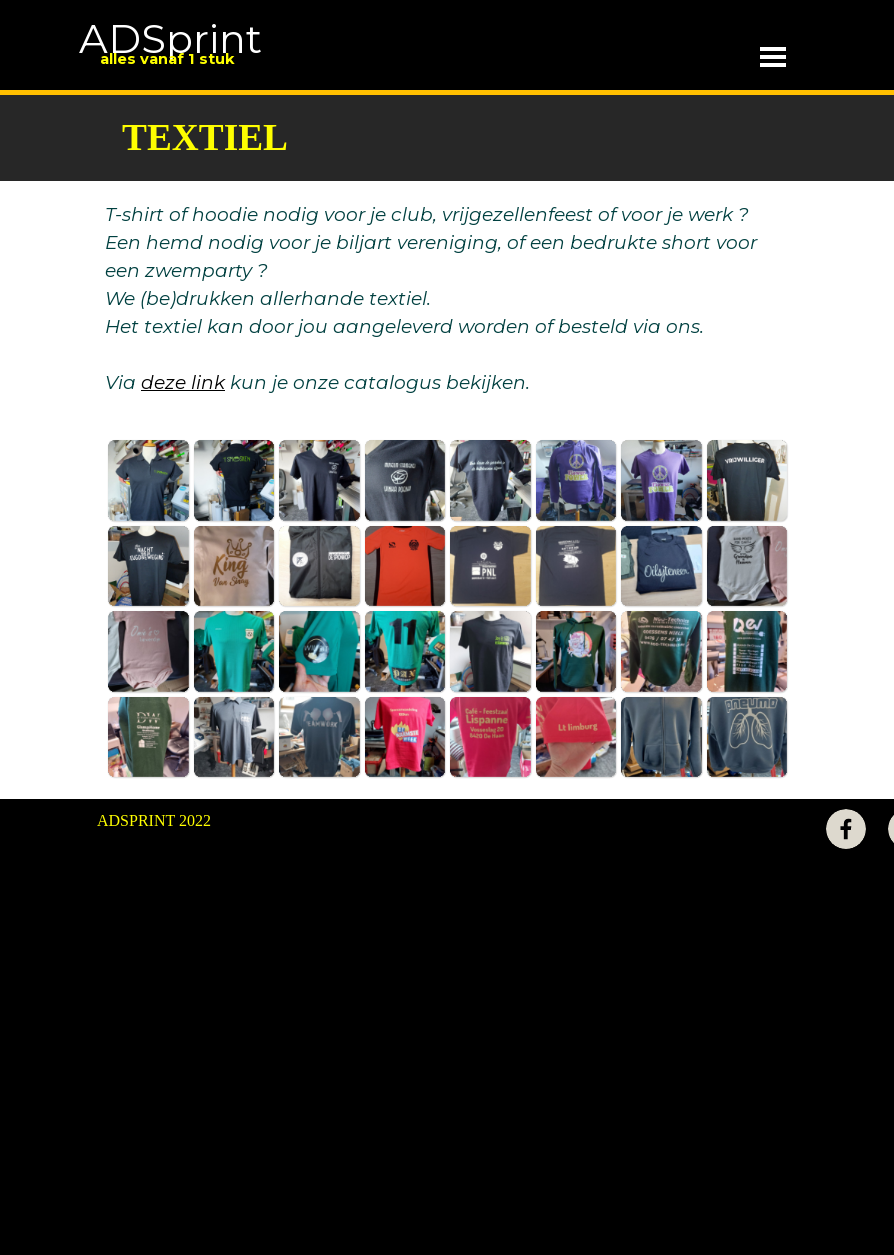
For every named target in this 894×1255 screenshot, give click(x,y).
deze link (183, 382)
